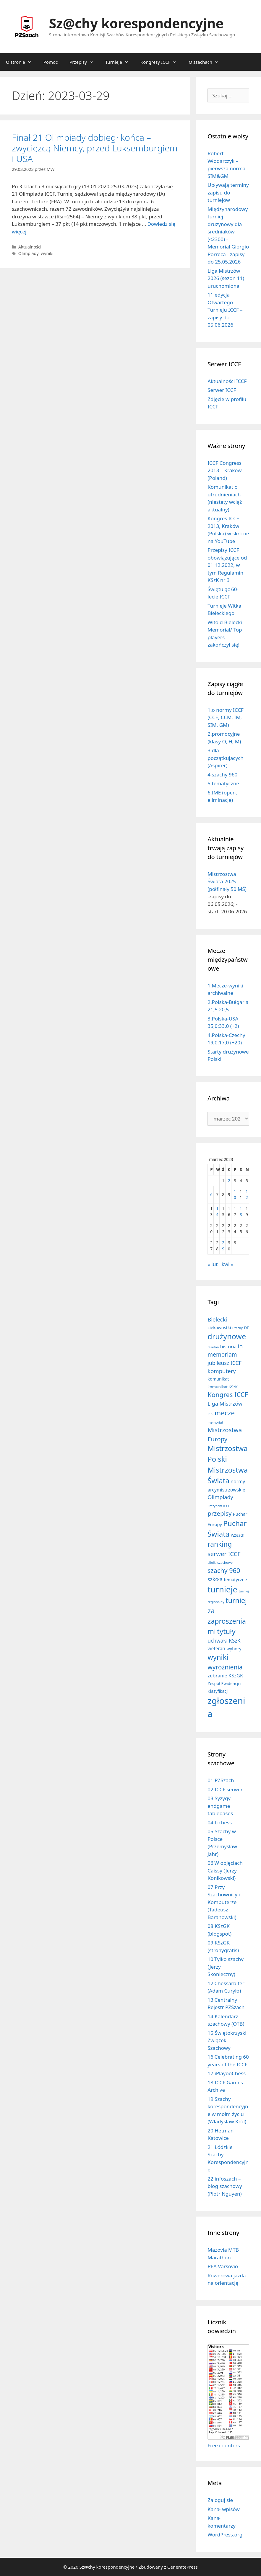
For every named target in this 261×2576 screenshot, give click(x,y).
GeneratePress (182, 2567)
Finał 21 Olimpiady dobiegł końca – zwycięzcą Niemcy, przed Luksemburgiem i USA (95, 148)
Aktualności (29, 247)
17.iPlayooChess (226, 2073)
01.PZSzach (220, 1780)
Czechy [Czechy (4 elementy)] (237, 1328)
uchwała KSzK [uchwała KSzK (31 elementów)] (223, 1640)
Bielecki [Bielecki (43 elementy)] (217, 1319)
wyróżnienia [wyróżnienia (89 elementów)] (224, 1667)
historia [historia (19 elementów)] (228, 1346)
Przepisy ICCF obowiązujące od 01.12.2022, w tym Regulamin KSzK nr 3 (227, 565)
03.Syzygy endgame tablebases (220, 1806)
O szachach (207, 62)
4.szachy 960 (222, 774)
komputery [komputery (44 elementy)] (221, 1371)
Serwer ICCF (221, 390)
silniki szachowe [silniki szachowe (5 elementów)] (220, 1562)
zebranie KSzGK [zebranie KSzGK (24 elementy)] (225, 1675)
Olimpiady (28, 253)
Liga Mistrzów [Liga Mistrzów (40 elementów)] (224, 1403)
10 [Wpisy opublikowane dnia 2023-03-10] (235, 1194)
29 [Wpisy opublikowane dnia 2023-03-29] (223, 1245)
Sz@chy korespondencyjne (136, 23)
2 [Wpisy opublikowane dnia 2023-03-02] (229, 1180)
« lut (212, 1264)
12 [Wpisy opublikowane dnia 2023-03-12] (247, 1194)
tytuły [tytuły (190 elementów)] (226, 1631)
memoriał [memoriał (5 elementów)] (215, 1422)
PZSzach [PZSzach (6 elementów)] (237, 1535)
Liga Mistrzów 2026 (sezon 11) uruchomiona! (225, 278)
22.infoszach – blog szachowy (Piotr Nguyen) (224, 2186)
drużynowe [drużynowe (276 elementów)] (226, 1336)
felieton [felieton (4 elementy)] (213, 1347)
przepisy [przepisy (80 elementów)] (219, 1513)
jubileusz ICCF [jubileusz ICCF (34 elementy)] (224, 1362)
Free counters (223, 2445)
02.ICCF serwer (225, 1789)
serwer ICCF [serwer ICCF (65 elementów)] (223, 1554)
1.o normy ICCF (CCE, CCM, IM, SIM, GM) (225, 717)
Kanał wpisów (223, 2509)
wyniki (47, 253)
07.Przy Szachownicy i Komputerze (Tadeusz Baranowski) (223, 1902)
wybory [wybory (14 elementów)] (233, 1648)
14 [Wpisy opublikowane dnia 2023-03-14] (217, 1211)
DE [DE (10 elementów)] (246, 1327)
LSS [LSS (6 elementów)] (210, 1414)
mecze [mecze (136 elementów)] (225, 1412)
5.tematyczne (223, 783)
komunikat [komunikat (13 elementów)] (218, 1379)
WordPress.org (224, 2534)
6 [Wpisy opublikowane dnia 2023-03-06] (211, 1194)
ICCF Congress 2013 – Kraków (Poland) (224, 470)
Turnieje (119, 62)
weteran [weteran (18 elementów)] (216, 1648)
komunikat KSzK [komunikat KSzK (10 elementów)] (222, 1386)
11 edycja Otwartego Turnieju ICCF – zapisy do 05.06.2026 (225, 309)
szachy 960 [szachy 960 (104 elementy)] (223, 1570)
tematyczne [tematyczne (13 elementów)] (235, 1579)
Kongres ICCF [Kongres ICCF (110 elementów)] (227, 1394)
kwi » (228, 1264)
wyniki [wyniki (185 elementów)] (217, 1657)
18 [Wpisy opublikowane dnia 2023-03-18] (241, 1211)
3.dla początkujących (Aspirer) (225, 758)
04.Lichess (219, 1822)
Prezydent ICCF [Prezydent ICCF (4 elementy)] (218, 1506)
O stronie (22, 62)
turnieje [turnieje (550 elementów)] (222, 1589)
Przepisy (84, 62)
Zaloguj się (220, 2500)
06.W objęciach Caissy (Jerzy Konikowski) (225, 1870)
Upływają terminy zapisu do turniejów (228, 192)
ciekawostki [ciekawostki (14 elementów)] (219, 1327)
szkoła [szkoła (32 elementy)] (215, 1579)
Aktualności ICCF (227, 381)
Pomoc (50, 62)
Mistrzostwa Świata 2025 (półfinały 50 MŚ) (227, 881)
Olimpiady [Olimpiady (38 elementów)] (220, 1497)
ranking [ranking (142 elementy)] (219, 1544)
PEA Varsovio (222, 2266)
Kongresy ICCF (161, 62)
